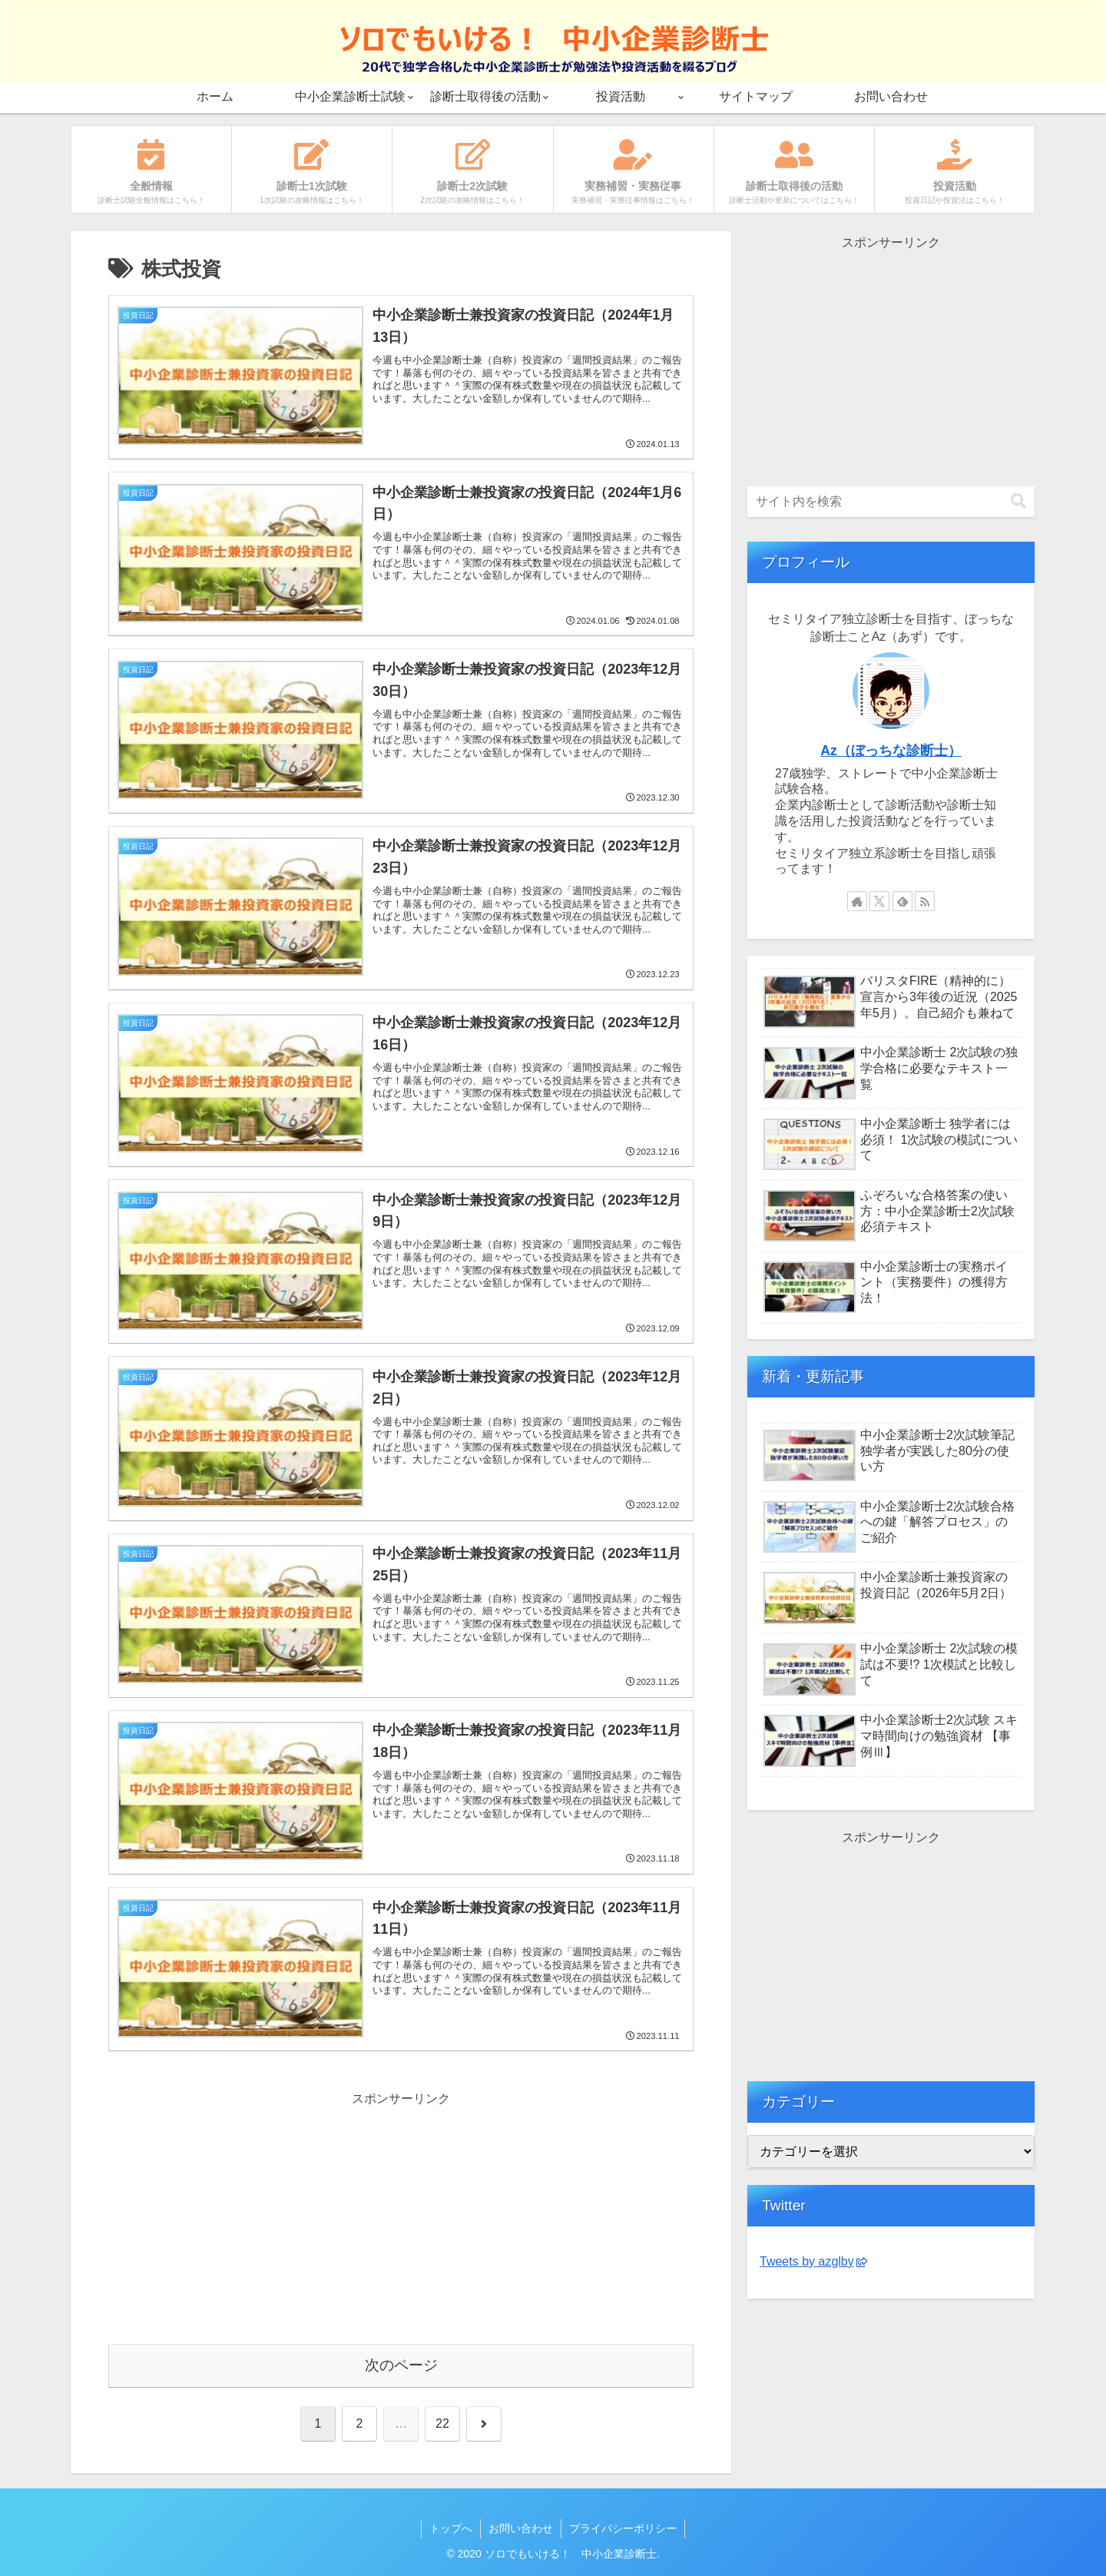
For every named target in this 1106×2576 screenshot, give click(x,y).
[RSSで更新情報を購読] (925, 901)
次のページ (401, 2365)
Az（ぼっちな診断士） (891, 750)
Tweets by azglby (813, 2261)
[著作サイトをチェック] (857, 901)
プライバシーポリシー (623, 2528)
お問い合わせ (520, 2528)
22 (442, 2423)
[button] (1018, 501)
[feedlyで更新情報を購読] (902, 901)
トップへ (450, 2528)
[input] (891, 501)
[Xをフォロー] (879, 901)
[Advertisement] (255, 2218)
